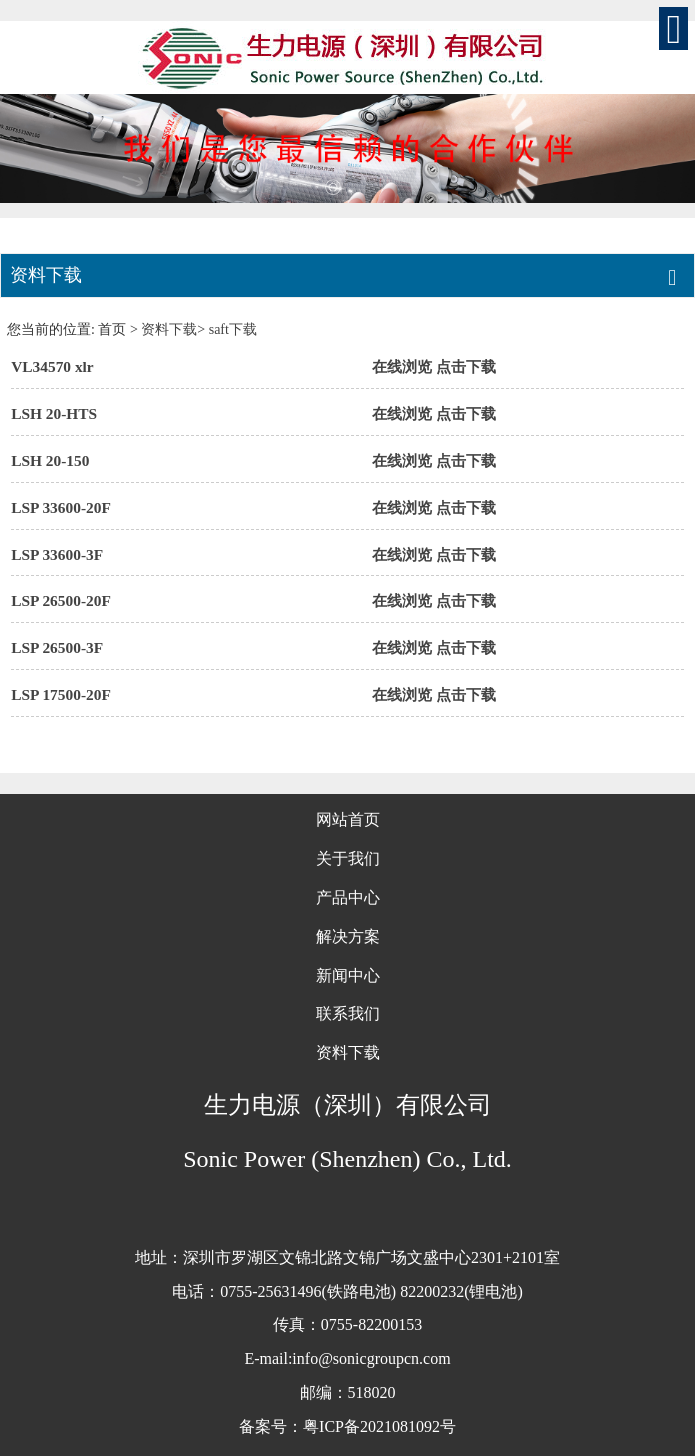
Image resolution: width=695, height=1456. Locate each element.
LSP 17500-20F (61, 694)
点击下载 (466, 366)
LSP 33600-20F (61, 507)
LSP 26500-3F (57, 647)
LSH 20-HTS (54, 413)
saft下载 (233, 329)
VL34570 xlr (52, 366)
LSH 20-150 (50, 460)
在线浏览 (402, 366)
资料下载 (169, 329)
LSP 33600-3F (57, 554)
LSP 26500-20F (61, 600)
